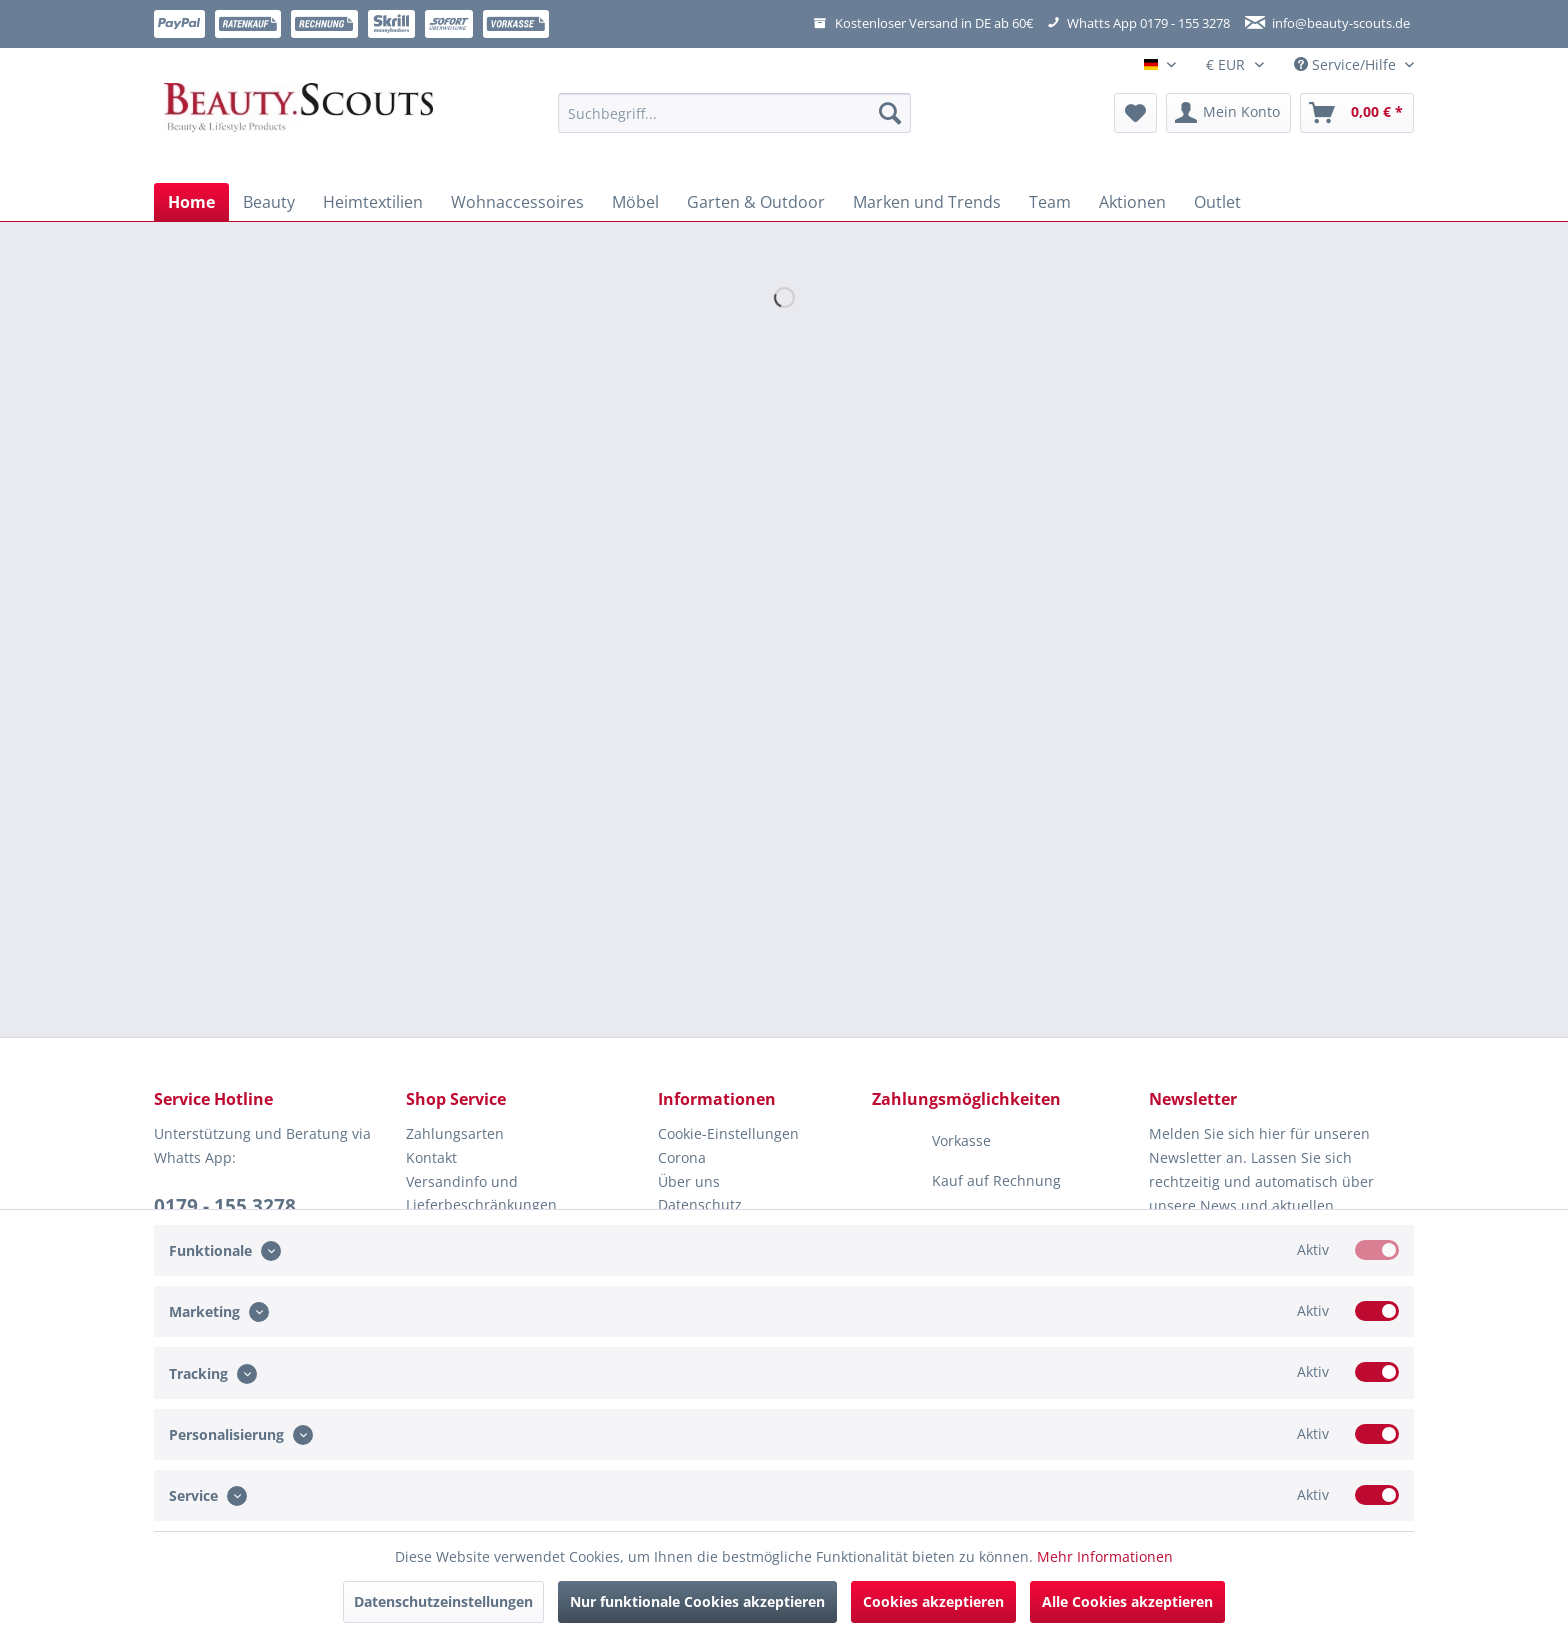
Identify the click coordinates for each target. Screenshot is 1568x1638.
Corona (682, 1157)
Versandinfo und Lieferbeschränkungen (481, 1193)
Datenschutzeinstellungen (443, 1601)
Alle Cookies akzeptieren (1127, 1601)
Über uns (689, 1181)
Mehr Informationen (1105, 1556)
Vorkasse (931, 1142)
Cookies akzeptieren (933, 1601)
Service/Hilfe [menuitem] (1347, 64)
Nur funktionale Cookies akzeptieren (697, 1601)
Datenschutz (700, 1204)
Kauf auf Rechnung (966, 1182)
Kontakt (431, 1157)
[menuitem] (734, 122)
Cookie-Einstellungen (728, 1133)
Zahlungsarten (455, 1133)
